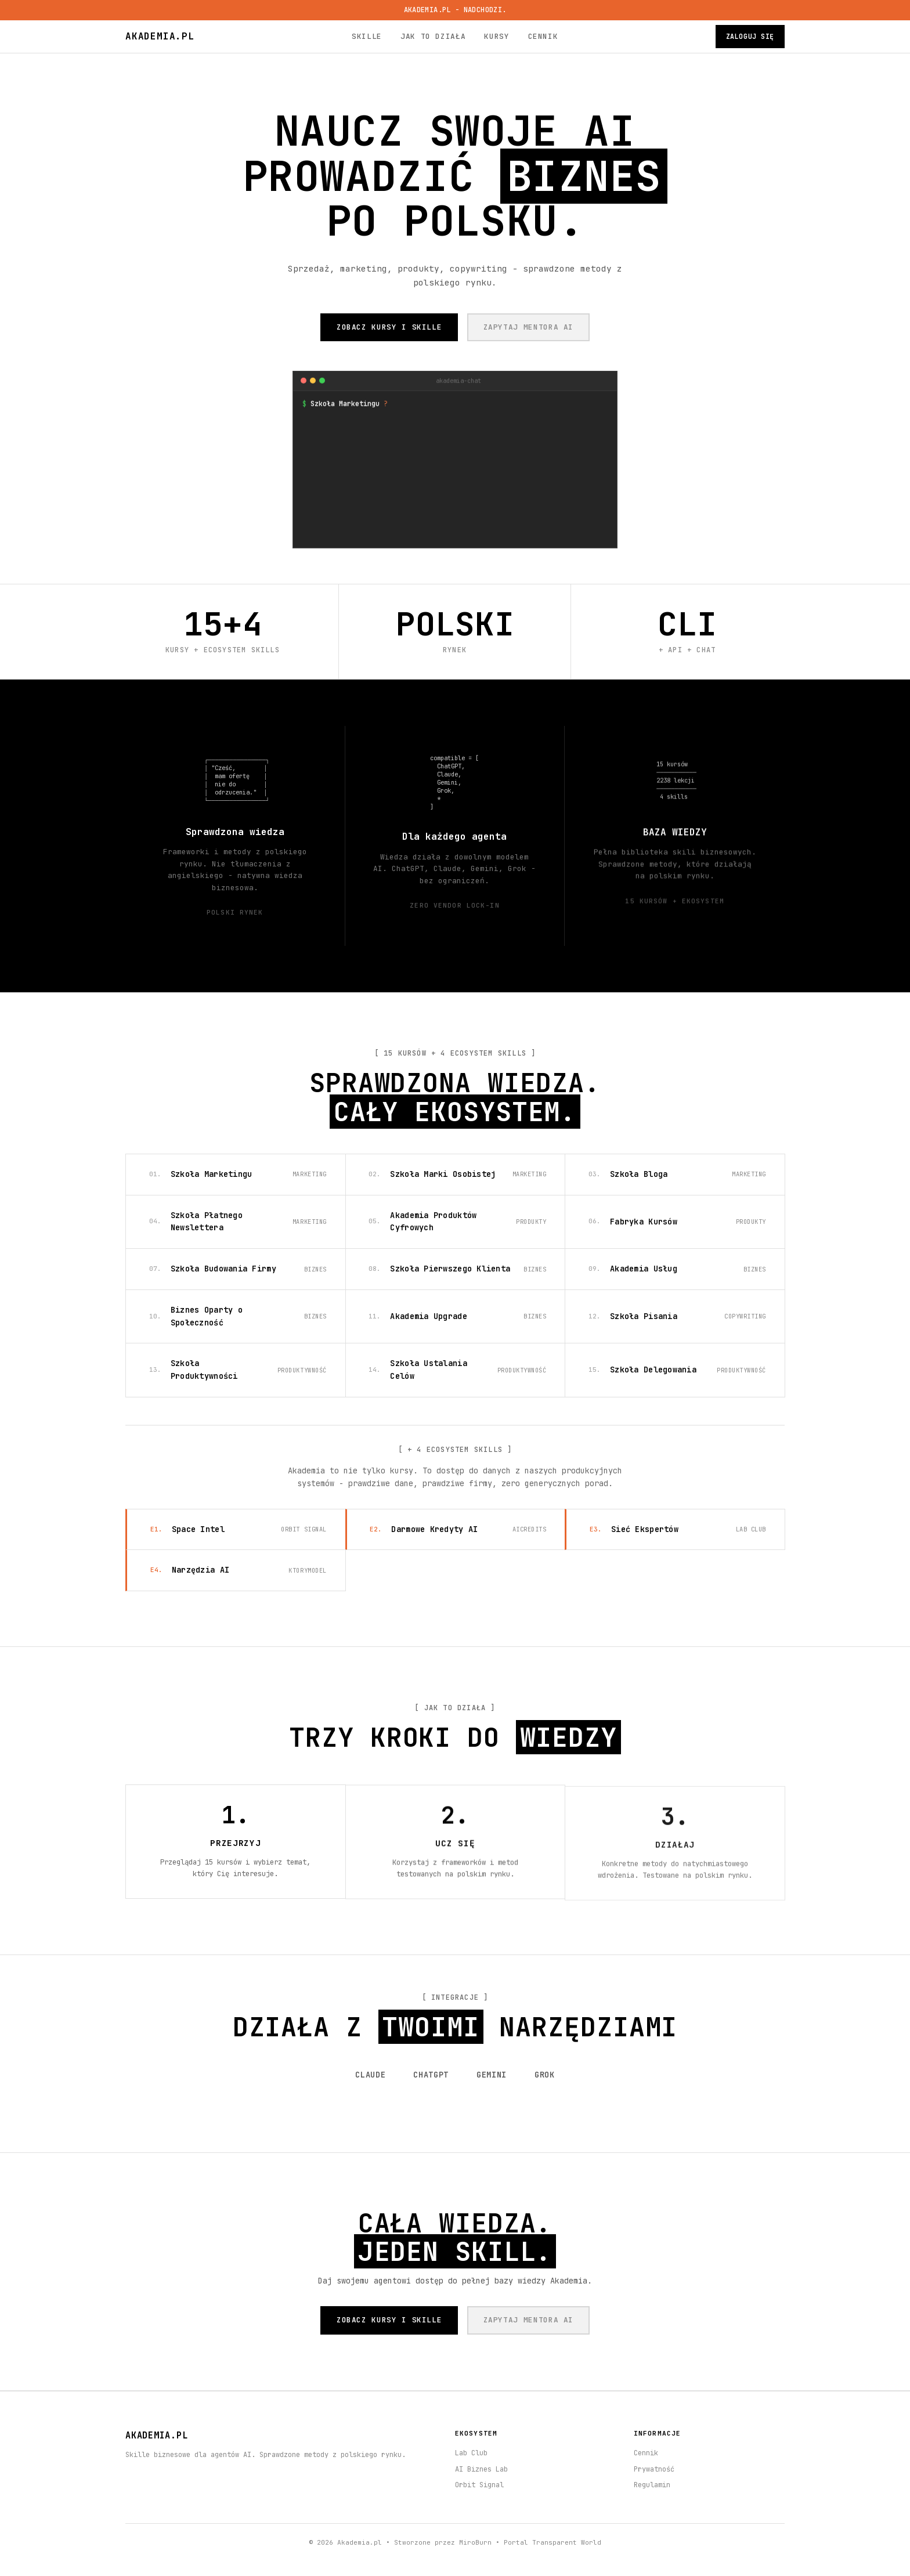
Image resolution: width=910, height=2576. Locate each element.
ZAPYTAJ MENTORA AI (528, 327)
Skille (367, 36)
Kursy (496, 36)
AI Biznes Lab (481, 2469)
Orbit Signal (479, 2485)
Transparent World (566, 2542)
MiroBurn (475, 2542)
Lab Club (471, 2453)
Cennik (543, 36)
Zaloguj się (750, 36)
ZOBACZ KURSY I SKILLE (389, 327)
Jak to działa (432, 36)
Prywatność (654, 2469)
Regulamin (652, 2485)
